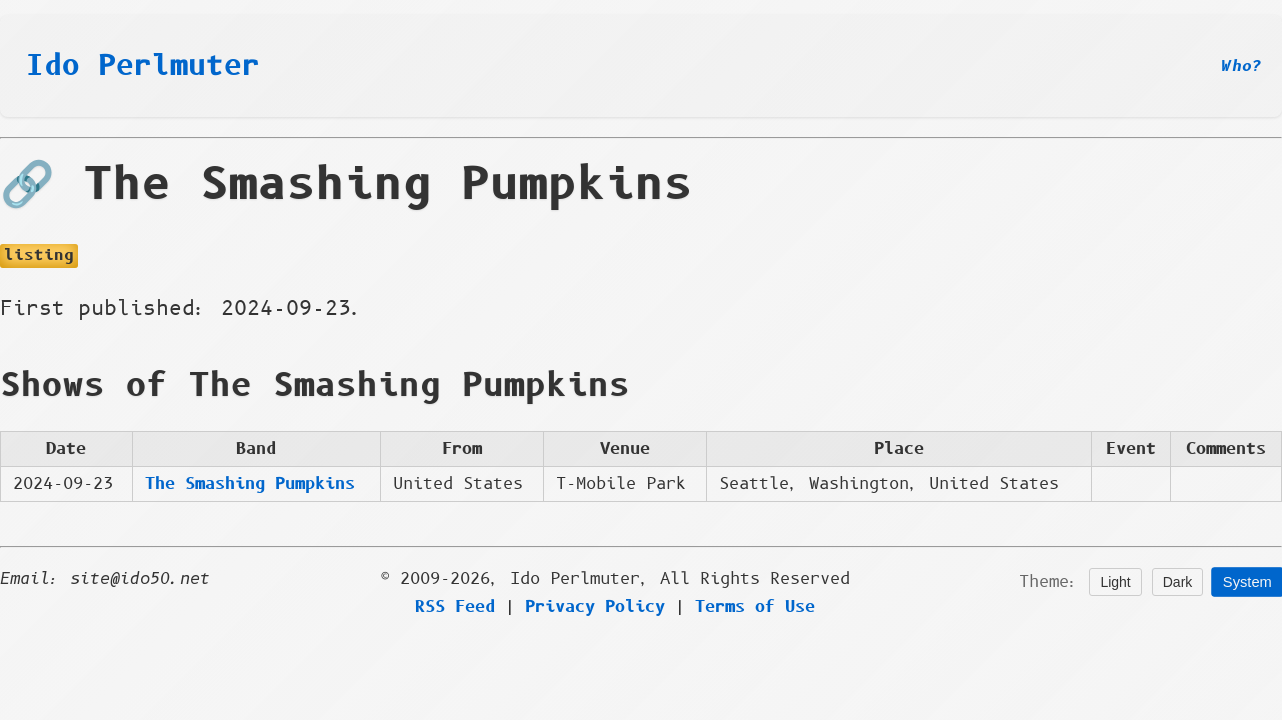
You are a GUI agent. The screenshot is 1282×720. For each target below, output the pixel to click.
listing (39, 255)
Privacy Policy (595, 607)
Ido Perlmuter (143, 66)
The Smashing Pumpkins (250, 484)
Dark (1178, 582)
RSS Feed (455, 607)
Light (1115, 582)
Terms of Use (755, 607)
